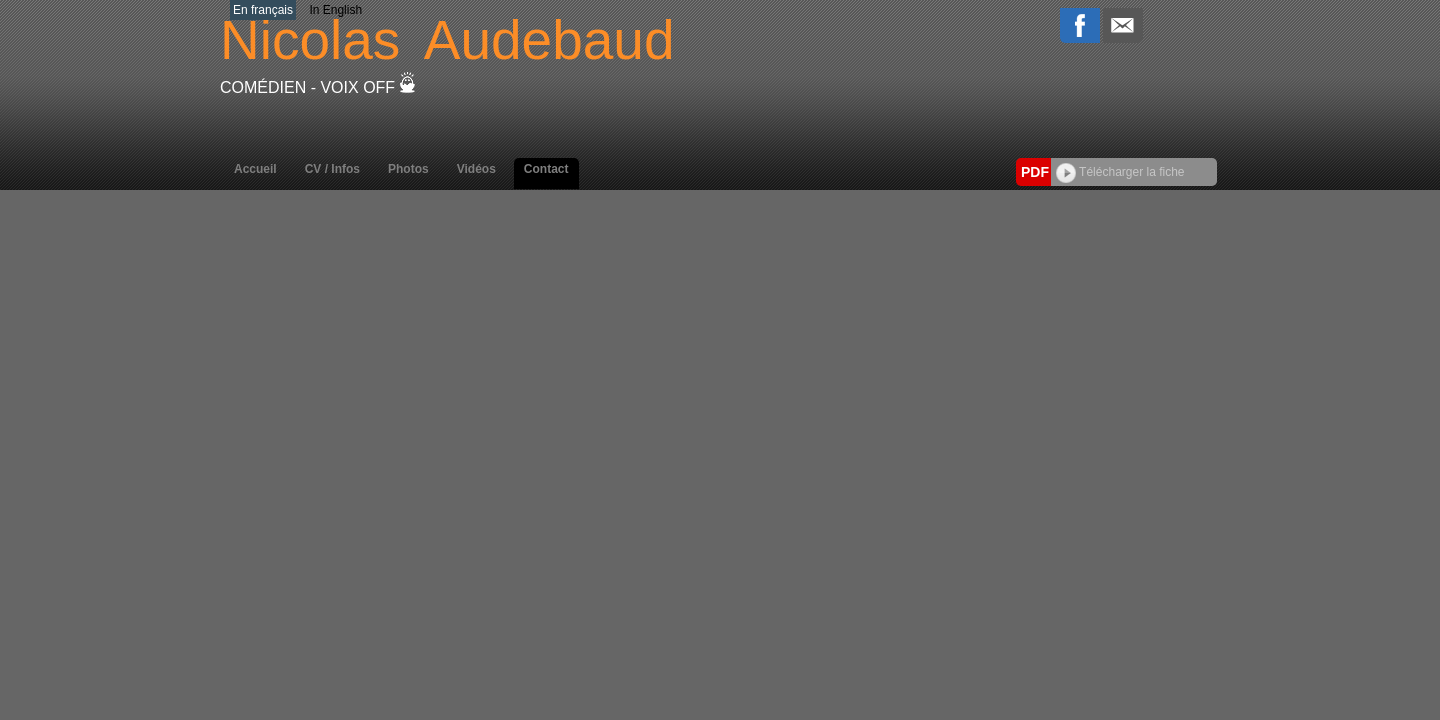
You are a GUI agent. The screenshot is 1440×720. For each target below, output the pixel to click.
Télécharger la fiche (1120, 172)
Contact (546, 169)
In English (335, 10)
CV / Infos (332, 169)
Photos (408, 169)
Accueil (255, 169)
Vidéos (476, 169)
